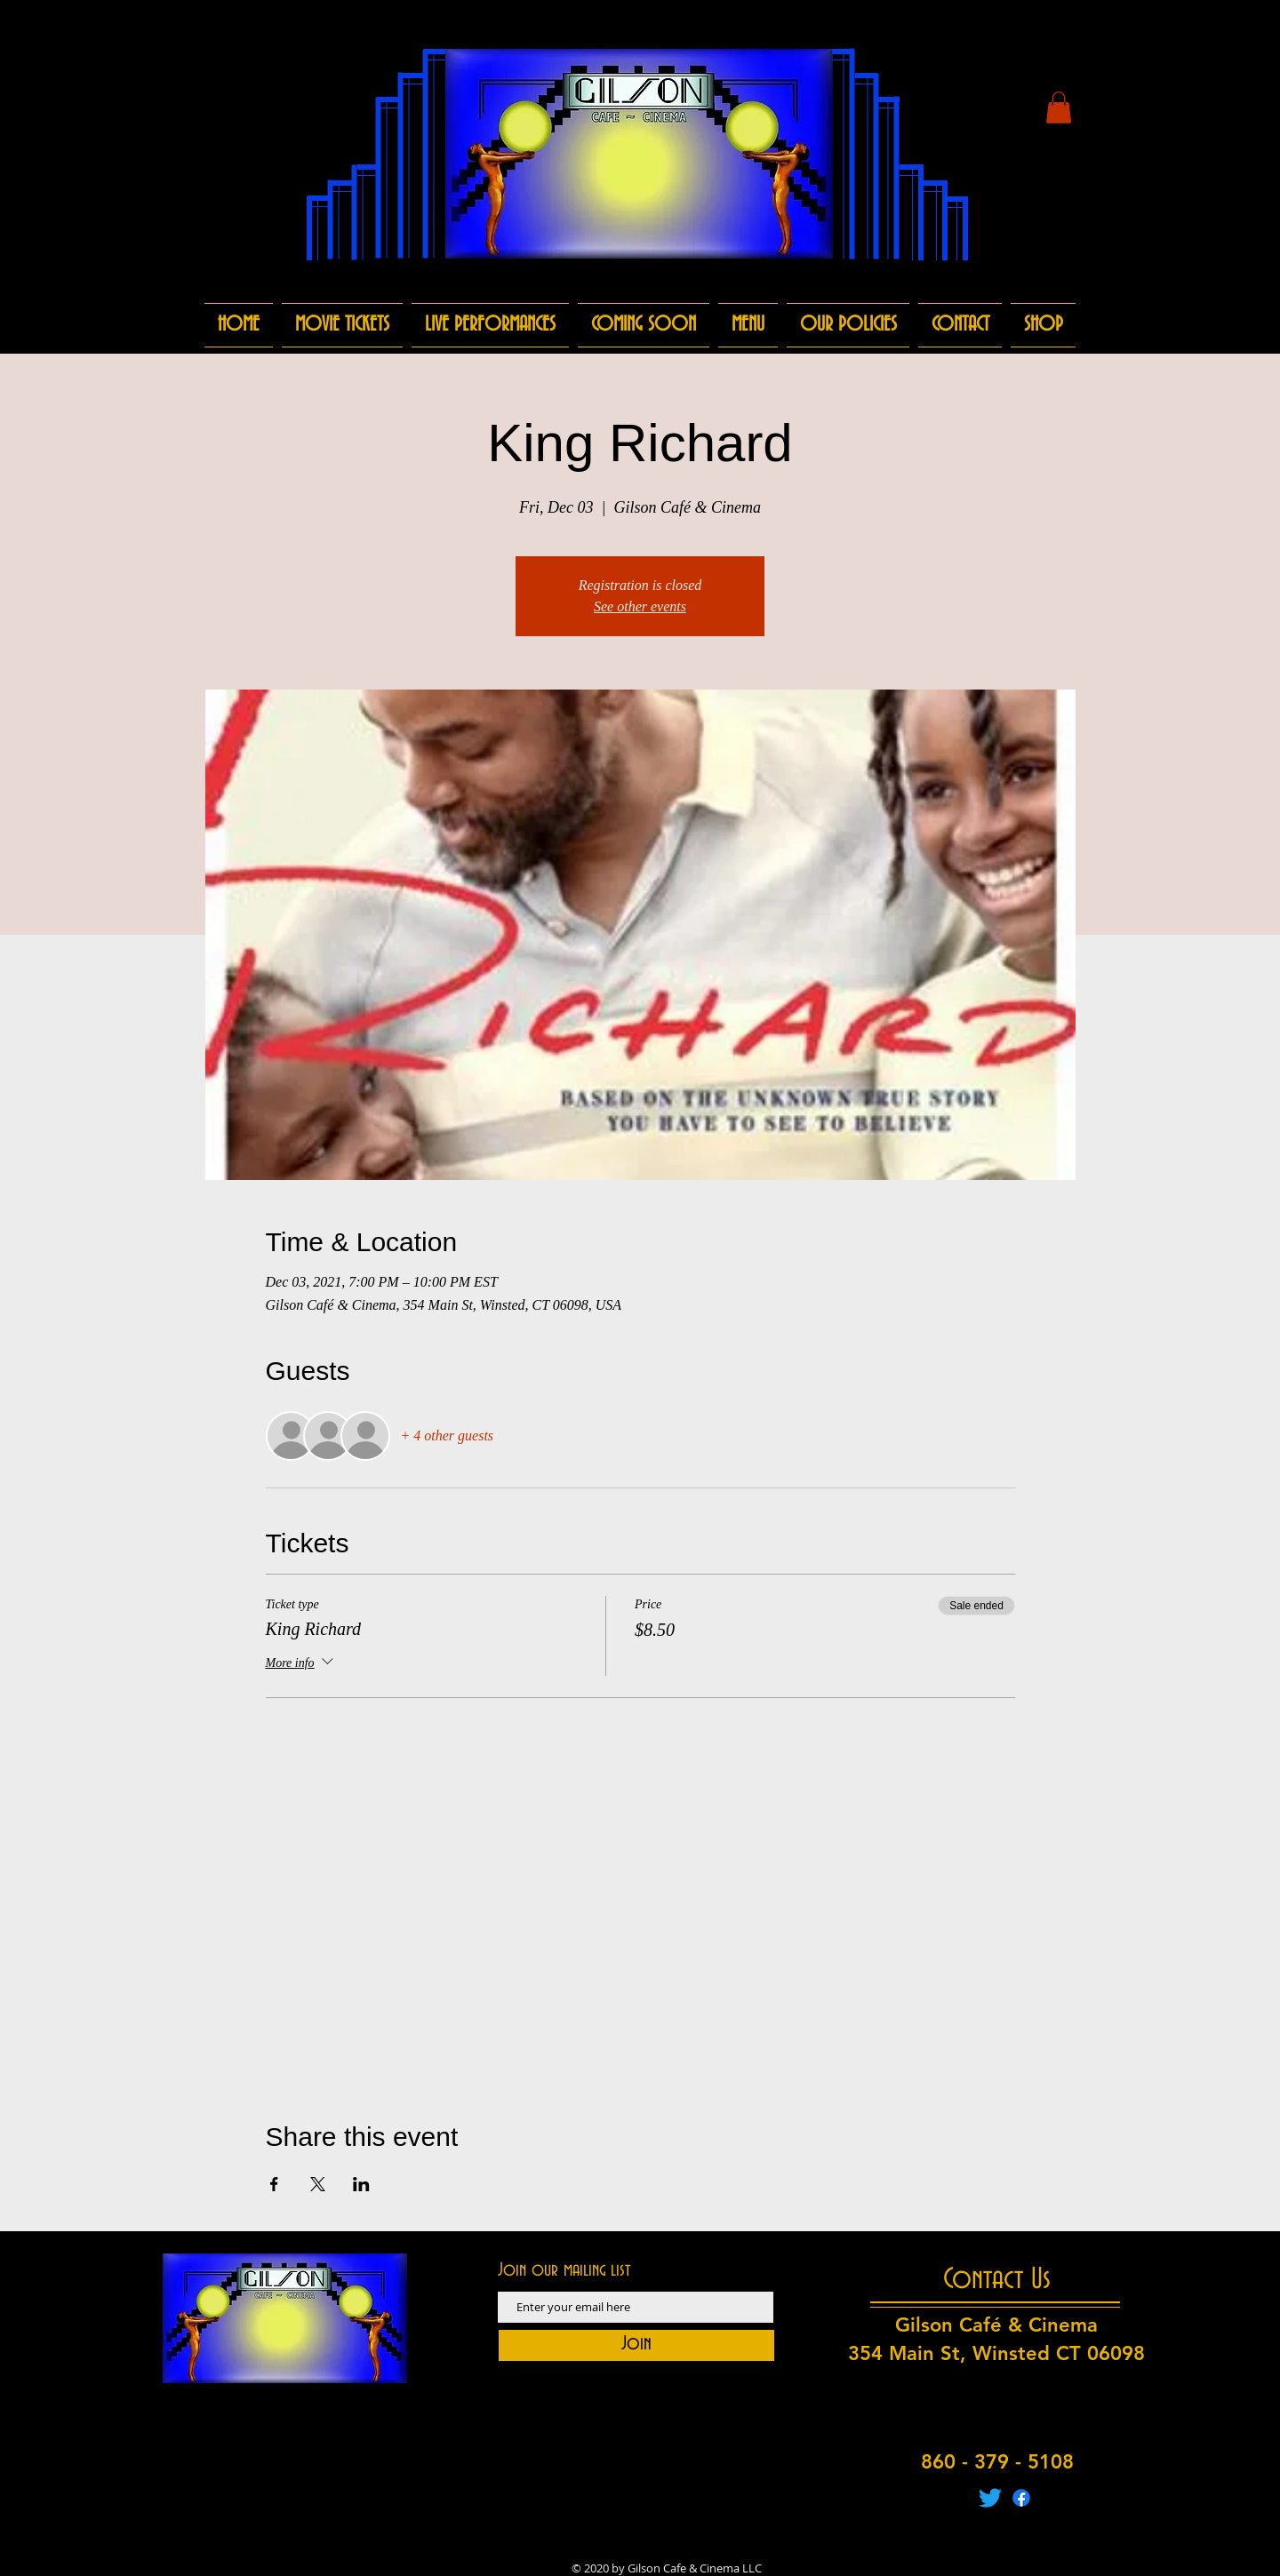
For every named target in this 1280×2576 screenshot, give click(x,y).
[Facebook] (1021, 2497)
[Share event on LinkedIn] (361, 2184)
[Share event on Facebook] (274, 2184)
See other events (640, 606)
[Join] (636, 2345)
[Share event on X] (317, 2184)
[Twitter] (990, 2497)
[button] (1058, 108)
